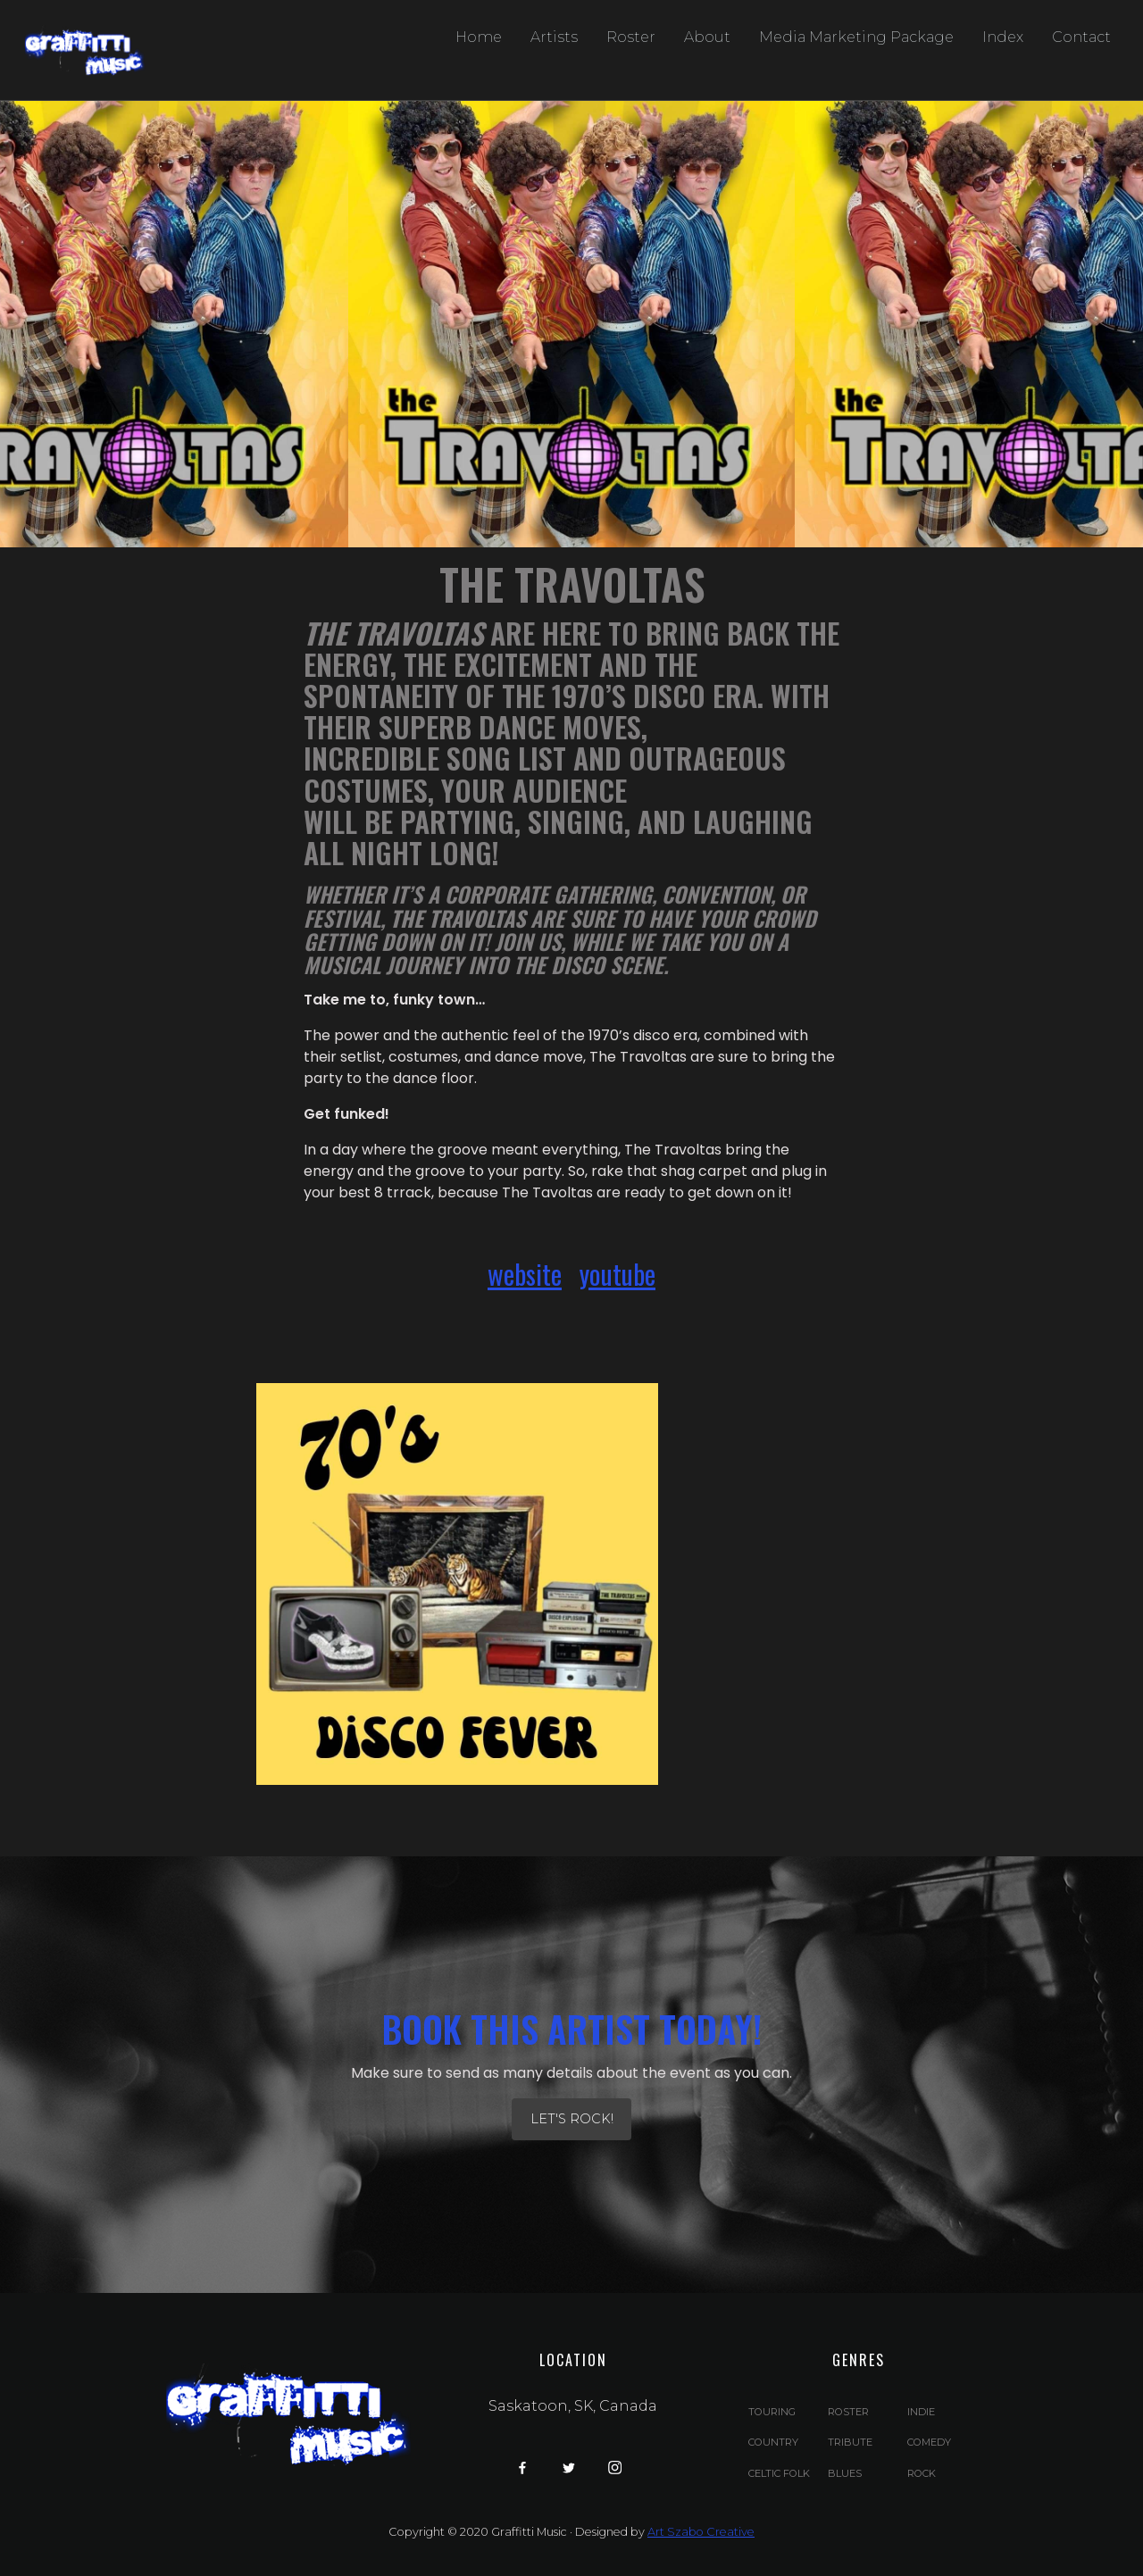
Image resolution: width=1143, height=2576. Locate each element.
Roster (630, 37)
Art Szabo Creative (701, 2531)
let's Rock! (571, 2119)
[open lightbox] (457, 1584)
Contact (1081, 37)
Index (1002, 37)
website (525, 1274)
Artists (554, 37)
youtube (617, 1274)
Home (478, 37)
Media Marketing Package (856, 37)
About (707, 37)
